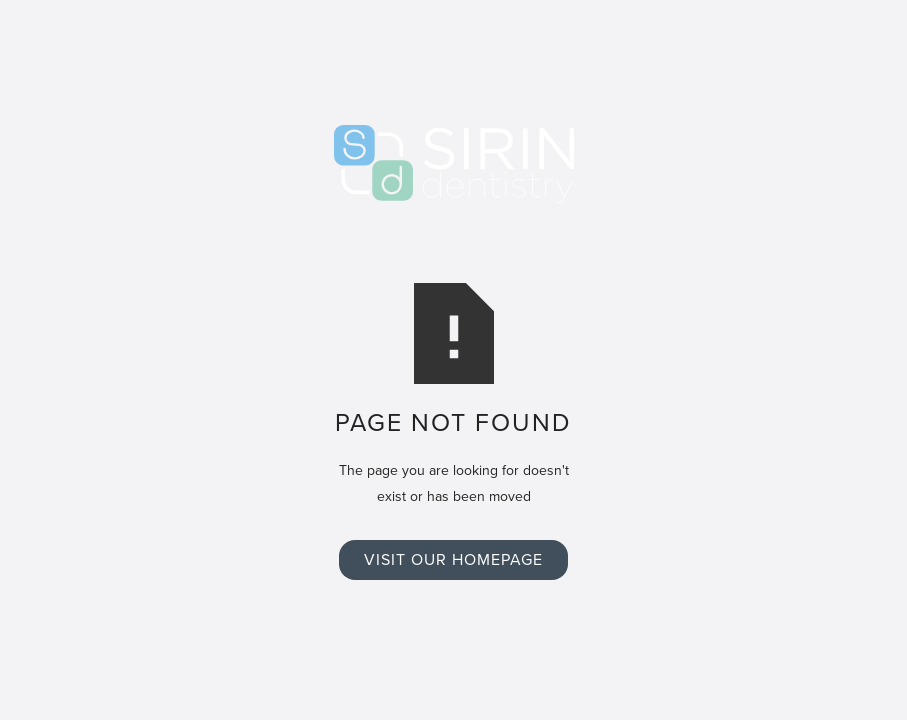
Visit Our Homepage (453, 559)
